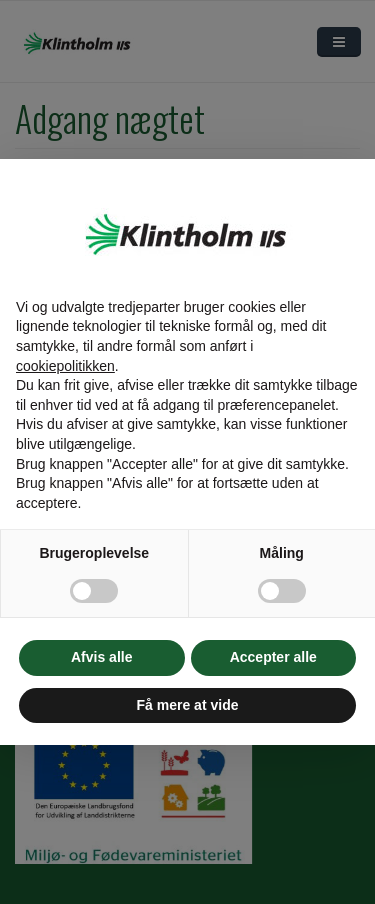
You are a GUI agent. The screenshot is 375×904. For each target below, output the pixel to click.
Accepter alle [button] (273, 657)
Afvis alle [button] (101, 657)
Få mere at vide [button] (188, 705)
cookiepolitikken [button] (65, 366)
